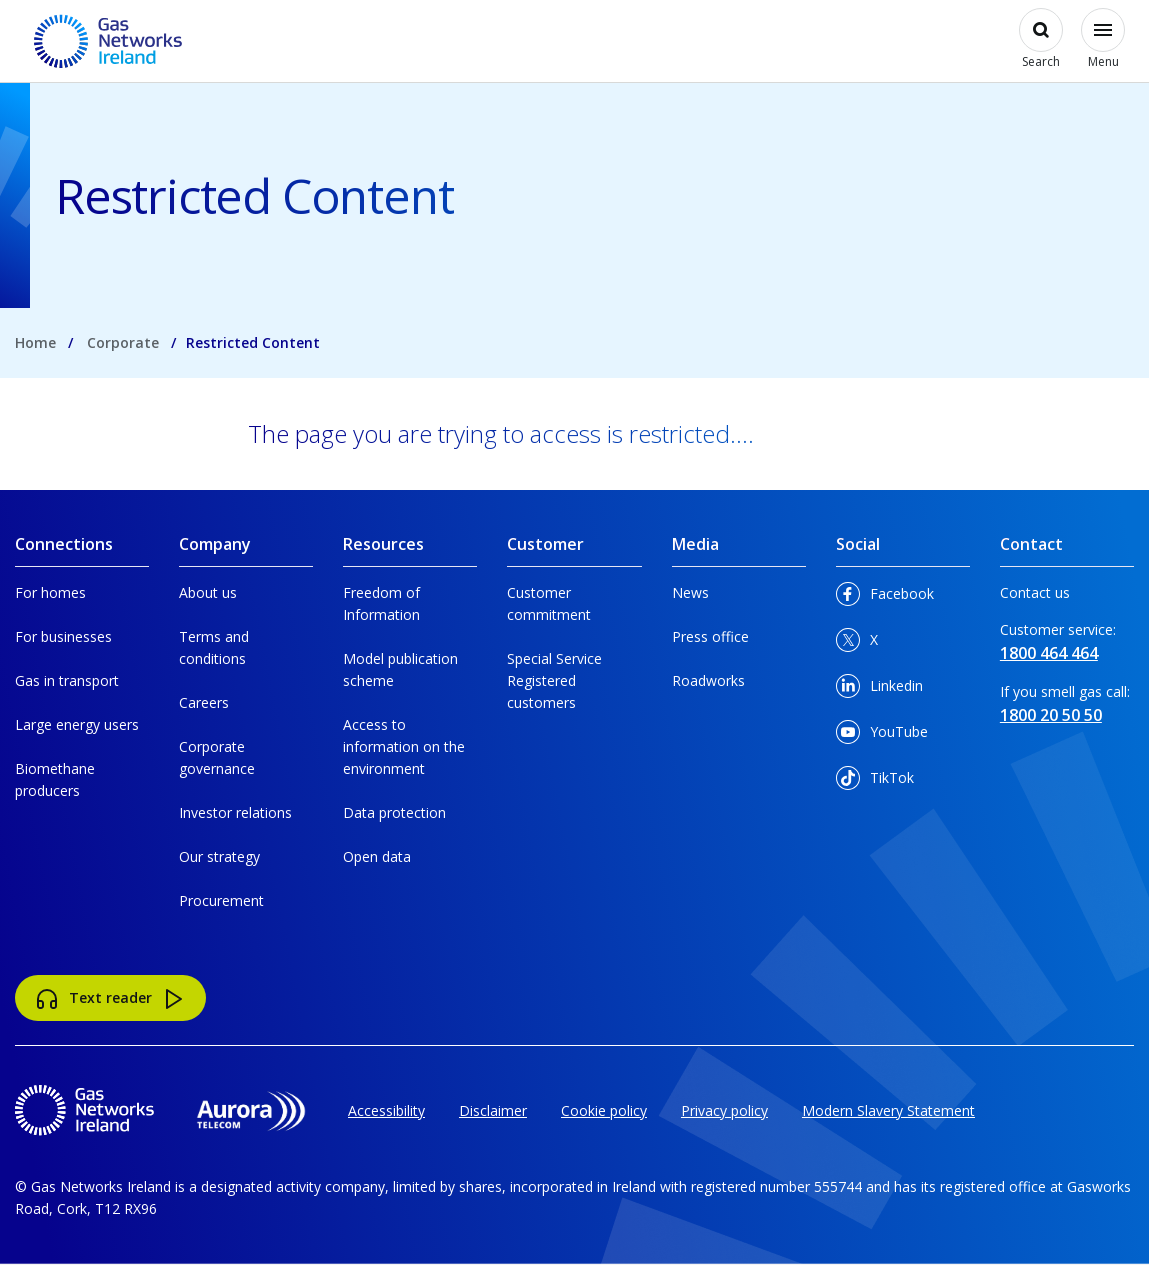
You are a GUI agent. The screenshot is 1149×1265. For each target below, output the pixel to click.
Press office (710, 636)
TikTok (875, 781)
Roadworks (708, 680)
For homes (50, 592)
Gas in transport (67, 680)
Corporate (123, 342)
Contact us (1035, 592)
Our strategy (219, 856)
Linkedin (879, 689)
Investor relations (235, 812)
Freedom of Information (381, 603)
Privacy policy (724, 1110)
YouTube (882, 735)
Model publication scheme (400, 669)
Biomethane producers (55, 779)
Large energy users (77, 724)
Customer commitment (549, 603)
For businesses (63, 636)
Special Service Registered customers (554, 680)
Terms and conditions (214, 647)
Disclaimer (493, 1110)
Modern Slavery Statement (888, 1110)
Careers (204, 702)
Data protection (394, 812)
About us (208, 592)
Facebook (885, 597)
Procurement (221, 900)
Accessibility (386, 1110)
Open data (377, 856)
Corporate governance (217, 757)
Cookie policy (604, 1110)
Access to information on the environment (404, 746)
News (690, 592)
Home (35, 342)
